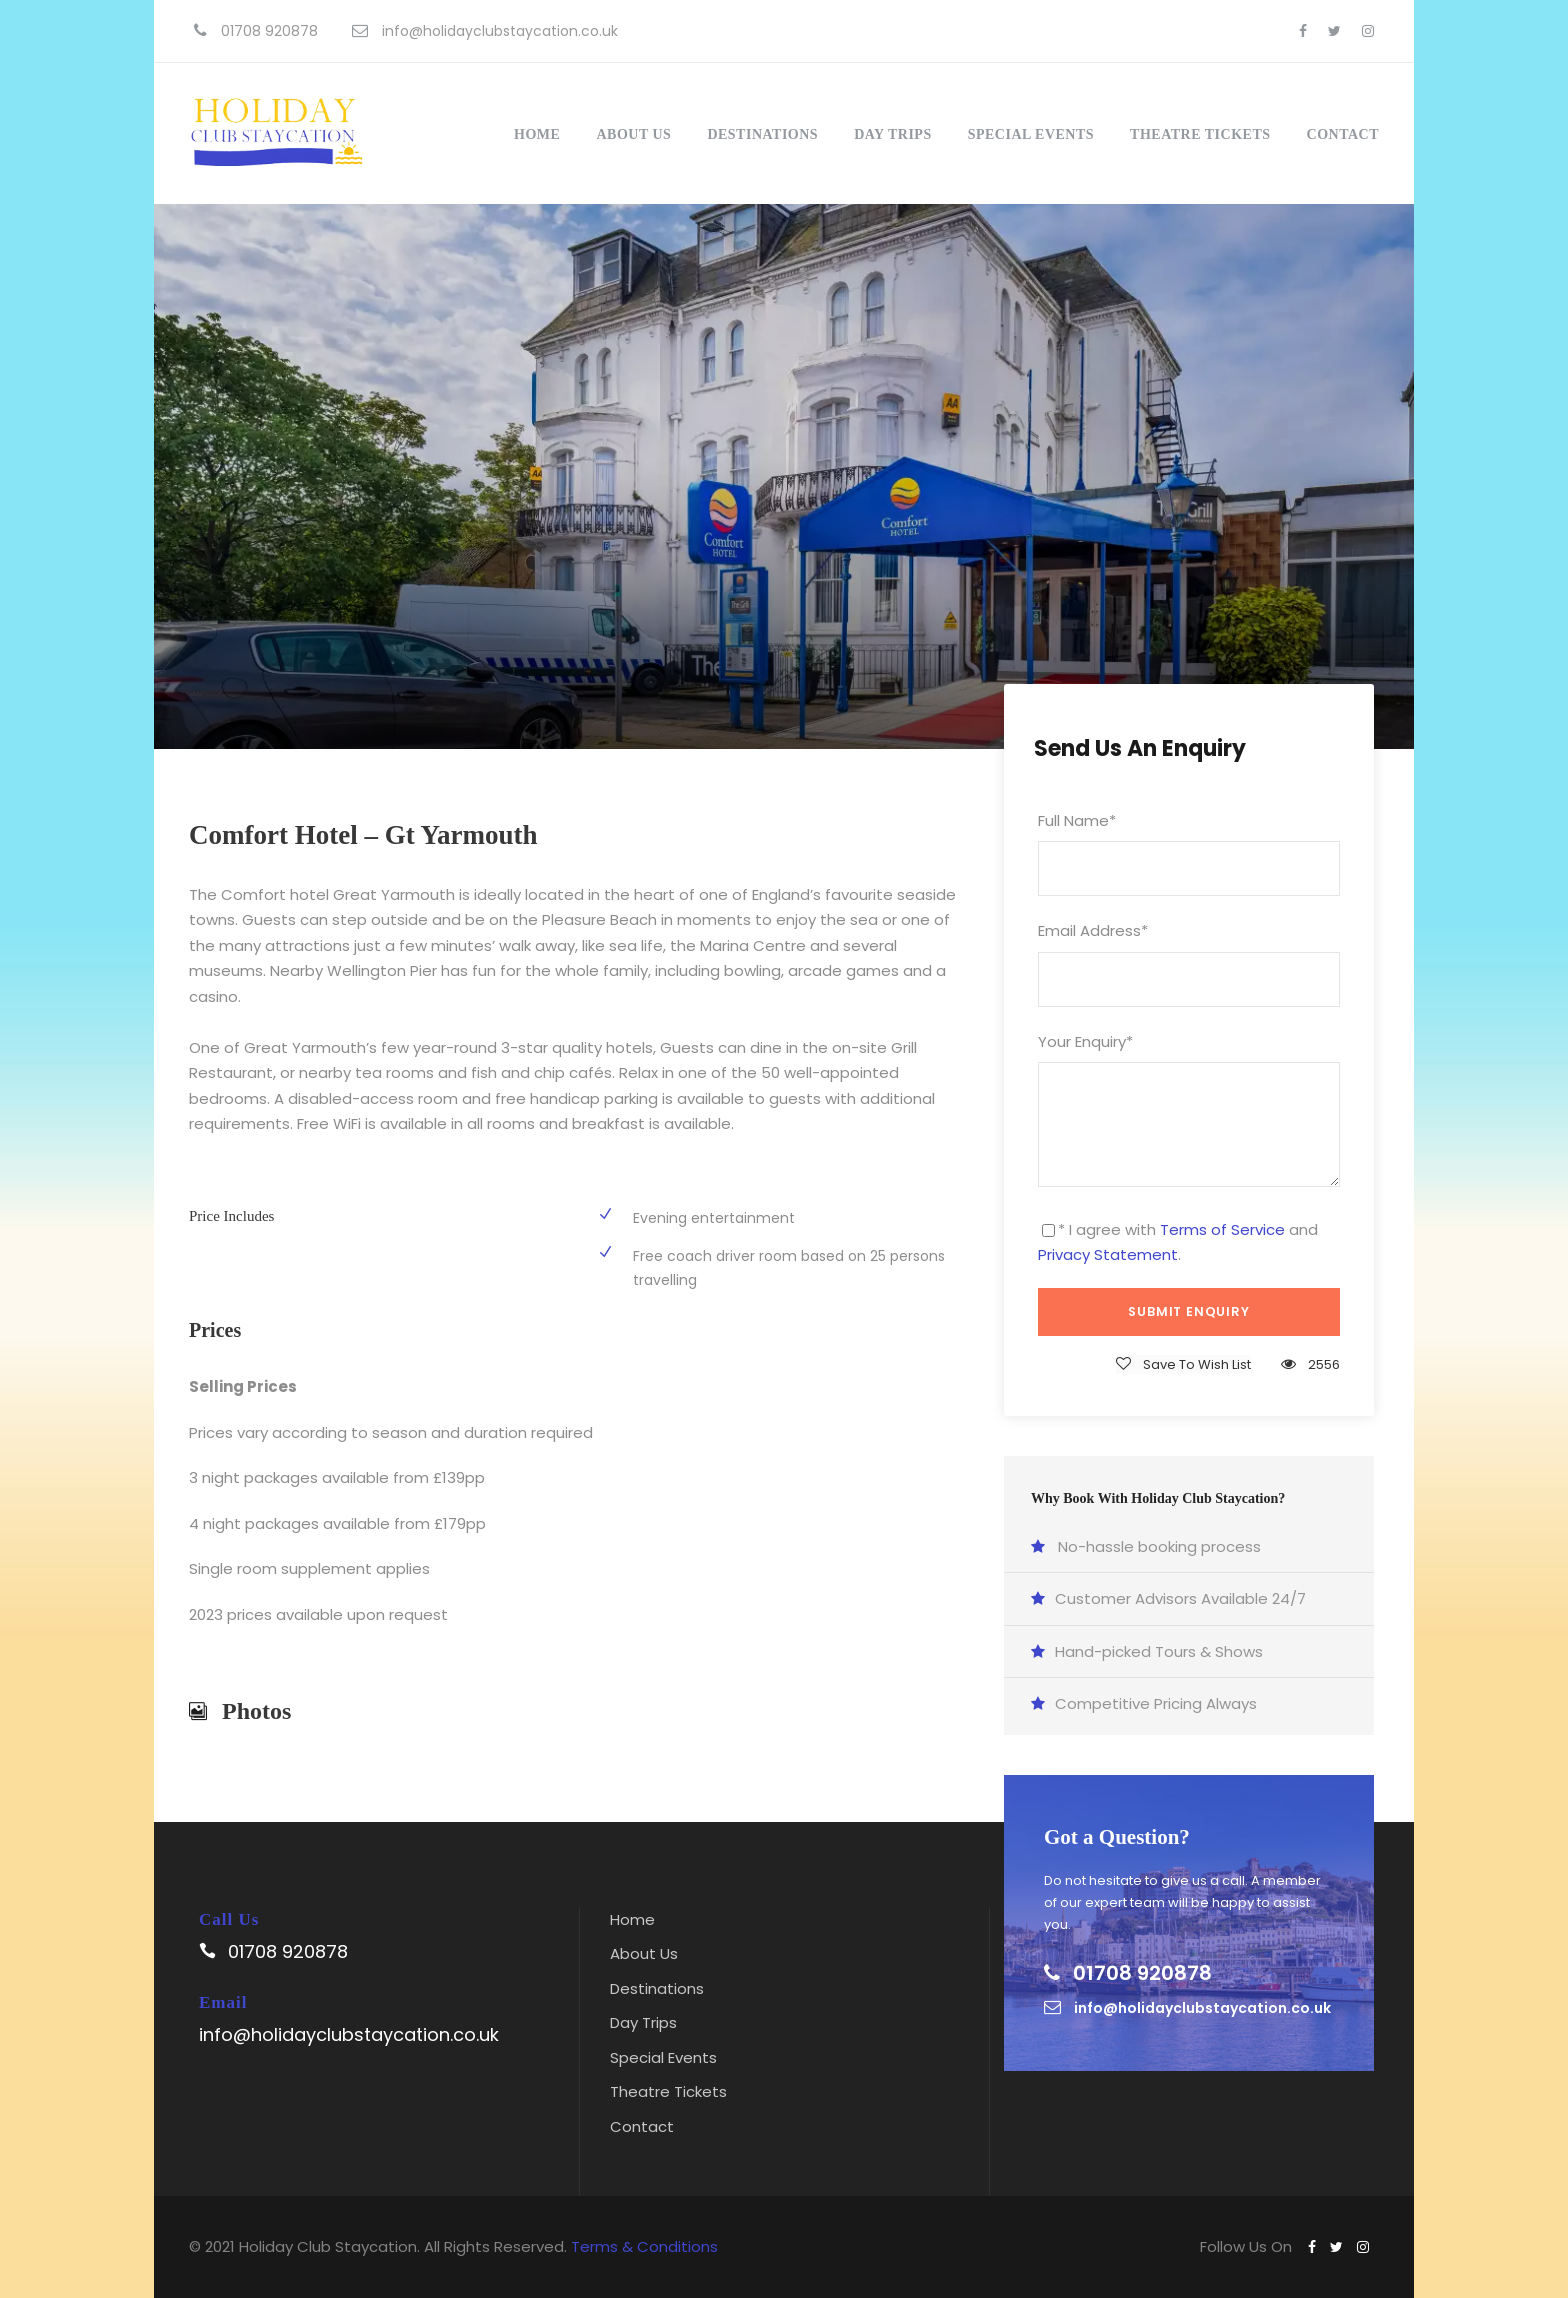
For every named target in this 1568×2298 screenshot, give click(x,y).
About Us (633, 134)
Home (537, 134)
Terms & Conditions (644, 2246)
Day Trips (893, 134)
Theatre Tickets (1200, 134)
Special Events (1031, 134)
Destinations (762, 134)
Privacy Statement (1108, 1254)
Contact (1343, 134)
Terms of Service (1222, 1229)
